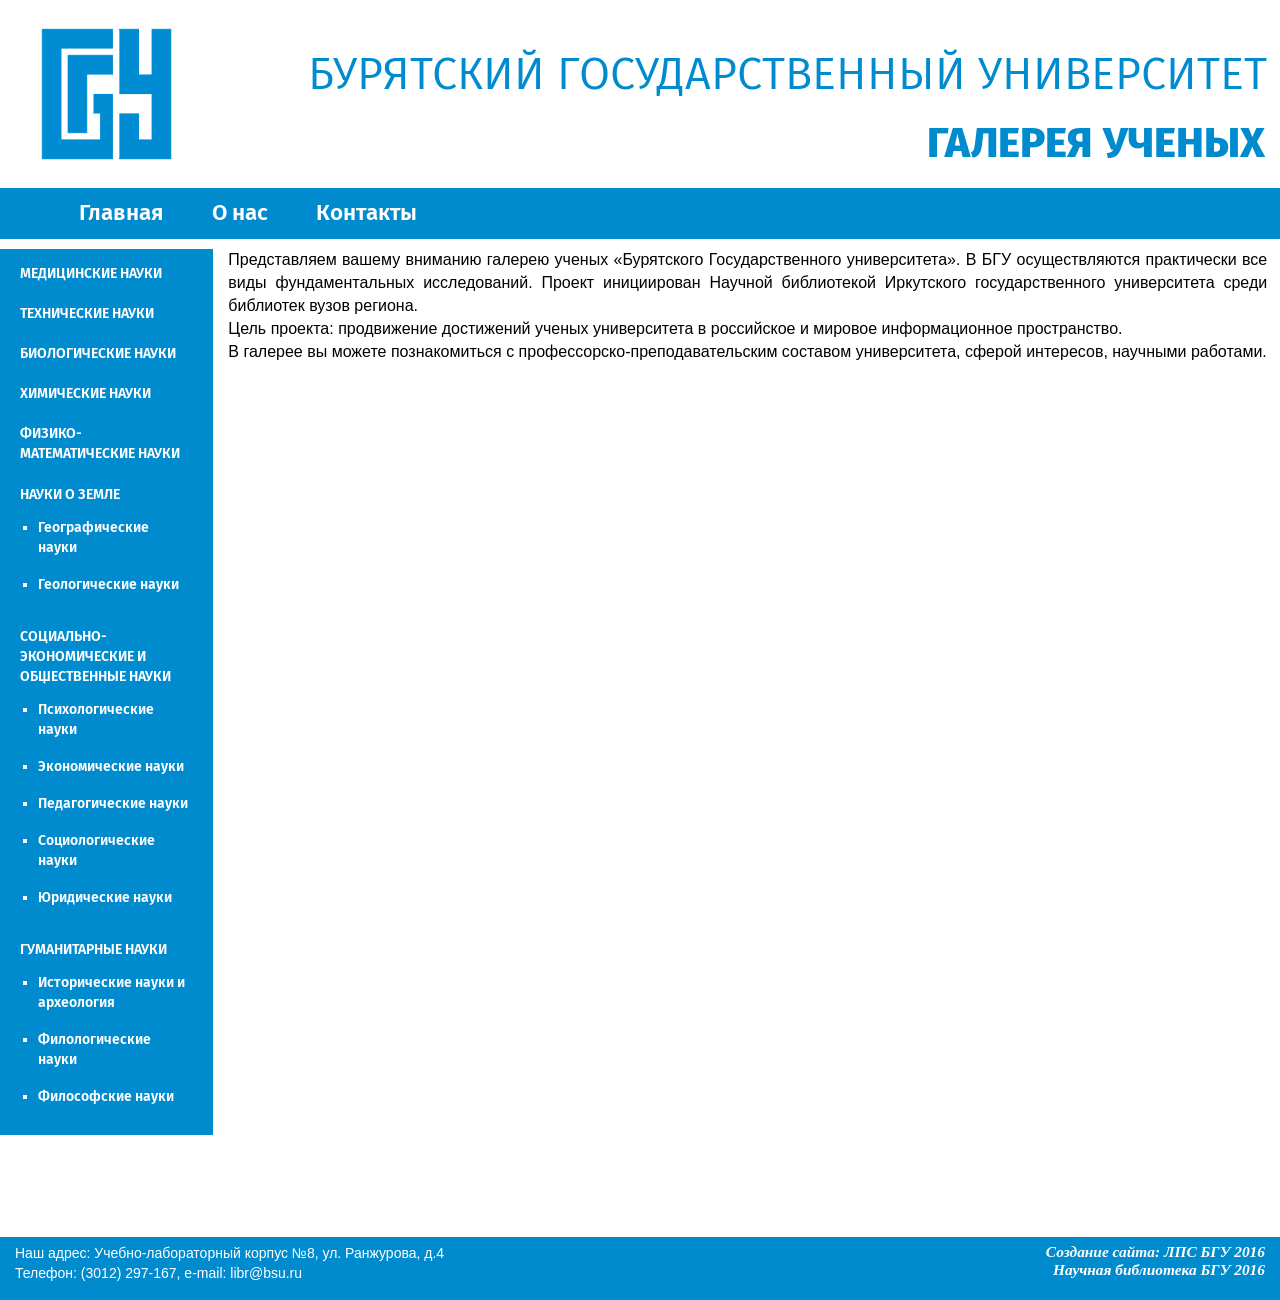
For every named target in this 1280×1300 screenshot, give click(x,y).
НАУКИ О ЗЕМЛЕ (70, 494)
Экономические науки (111, 766)
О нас (240, 212)
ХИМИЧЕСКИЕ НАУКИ (85, 393)
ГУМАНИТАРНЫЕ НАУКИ (93, 949)
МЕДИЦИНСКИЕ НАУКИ (91, 273)
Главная (121, 212)
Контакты (366, 212)
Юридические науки (105, 897)
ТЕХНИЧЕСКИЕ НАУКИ (87, 313)
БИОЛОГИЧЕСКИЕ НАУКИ (98, 353)
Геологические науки (108, 584)
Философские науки (106, 1096)
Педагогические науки (113, 803)
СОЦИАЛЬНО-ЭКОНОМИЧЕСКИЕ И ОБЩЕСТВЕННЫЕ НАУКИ (95, 656)
